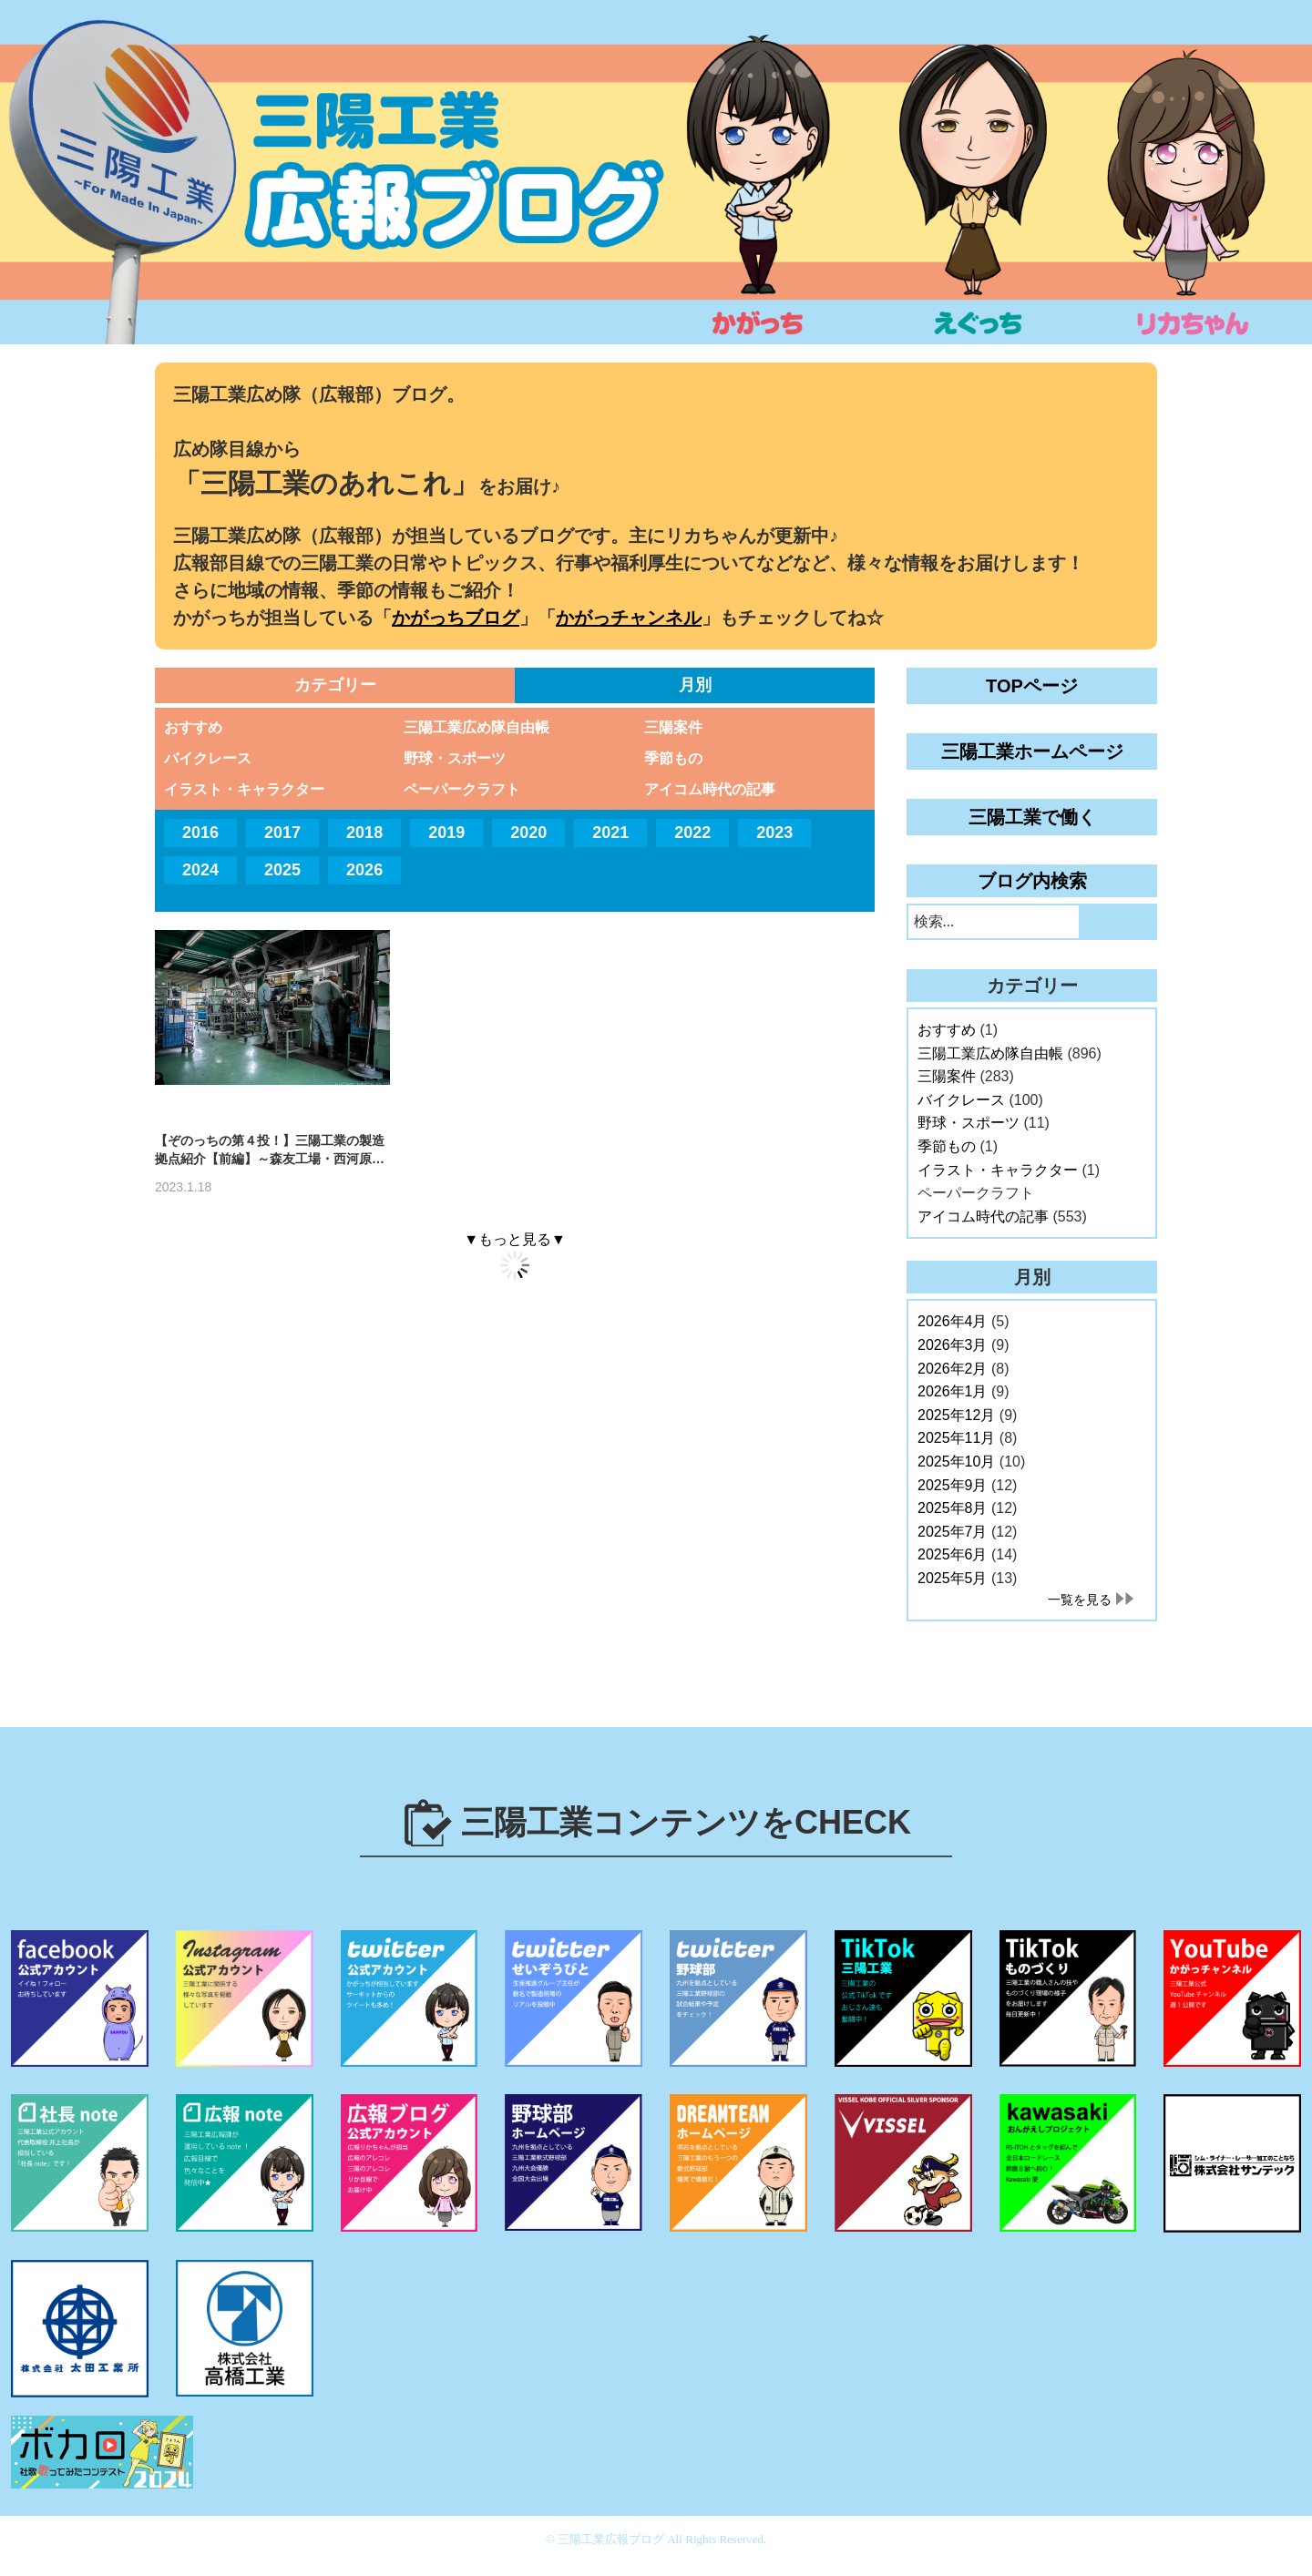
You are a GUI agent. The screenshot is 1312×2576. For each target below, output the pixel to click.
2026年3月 (952, 1345)
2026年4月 (952, 1321)
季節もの (673, 758)
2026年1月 (952, 1391)
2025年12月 (956, 1415)
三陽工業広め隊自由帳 (476, 727)
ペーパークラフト (462, 789)
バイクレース (207, 758)
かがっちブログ (455, 618)
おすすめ (193, 727)
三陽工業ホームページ (1032, 751)
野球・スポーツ (455, 758)
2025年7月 (952, 1531)
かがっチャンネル (629, 618)
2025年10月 (956, 1461)
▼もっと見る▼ (515, 1239)
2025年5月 (952, 1578)
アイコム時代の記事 (709, 789)
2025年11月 (956, 1438)
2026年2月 (952, 1368)
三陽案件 (673, 727)
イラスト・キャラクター (244, 789)
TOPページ (1032, 686)
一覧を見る (1080, 1599)
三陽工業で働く (1032, 817)
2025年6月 (952, 1554)
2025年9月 (952, 1485)
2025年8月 (952, 1508)
